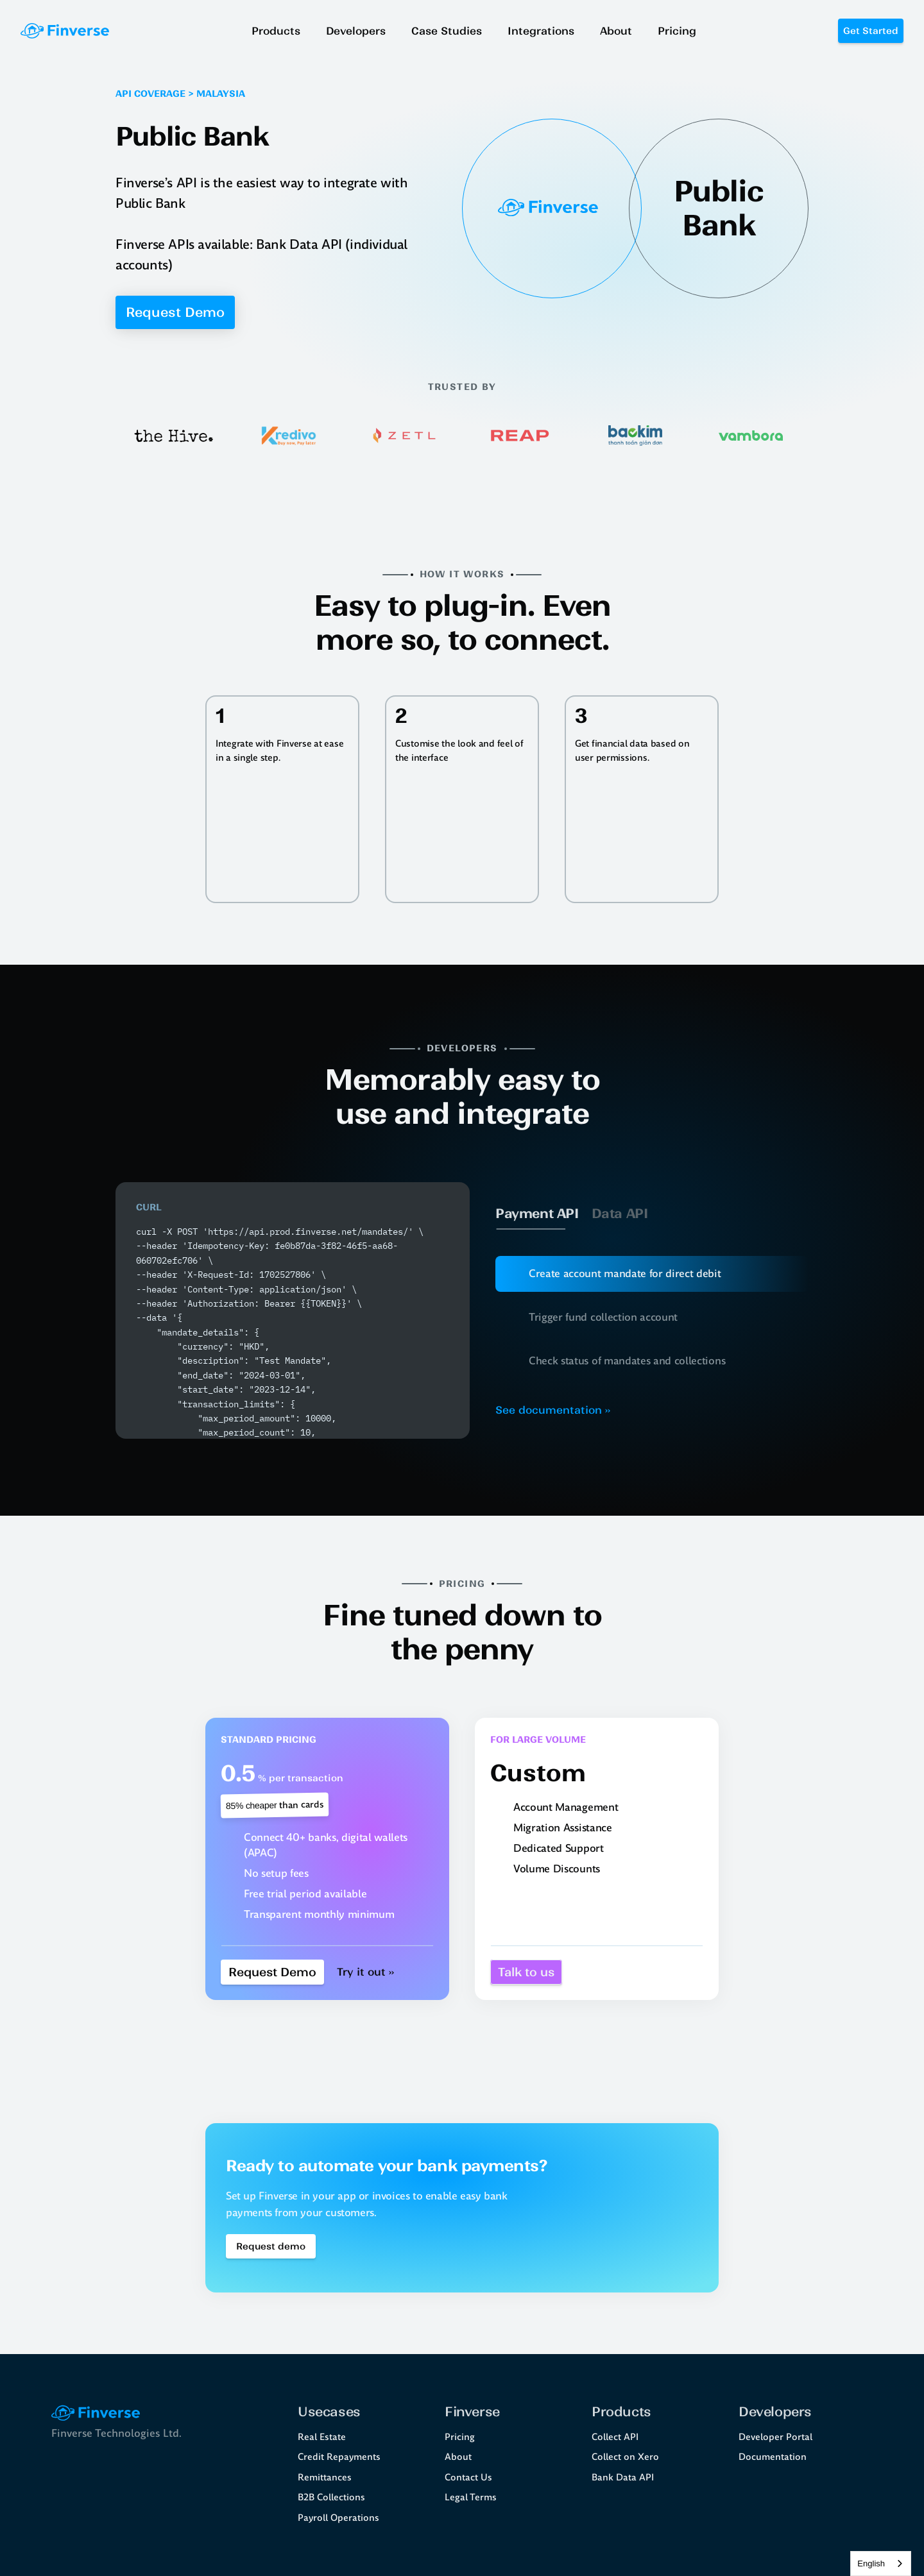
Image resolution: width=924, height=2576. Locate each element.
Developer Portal (775, 2436)
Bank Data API (623, 2477)
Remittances (325, 2477)
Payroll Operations (338, 2517)
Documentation (773, 2456)
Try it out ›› (365, 1971)
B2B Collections (331, 2497)
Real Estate (322, 2436)
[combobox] (880, 2563)
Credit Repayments (339, 2456)
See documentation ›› (552, 1409)
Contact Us (468, 2477)
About (458, 2456)
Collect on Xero (625, 2456)
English (871, 2563)
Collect (606, 2436)
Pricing (460, 2436)
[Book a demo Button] (271, 2246)
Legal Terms (471, 2497)
